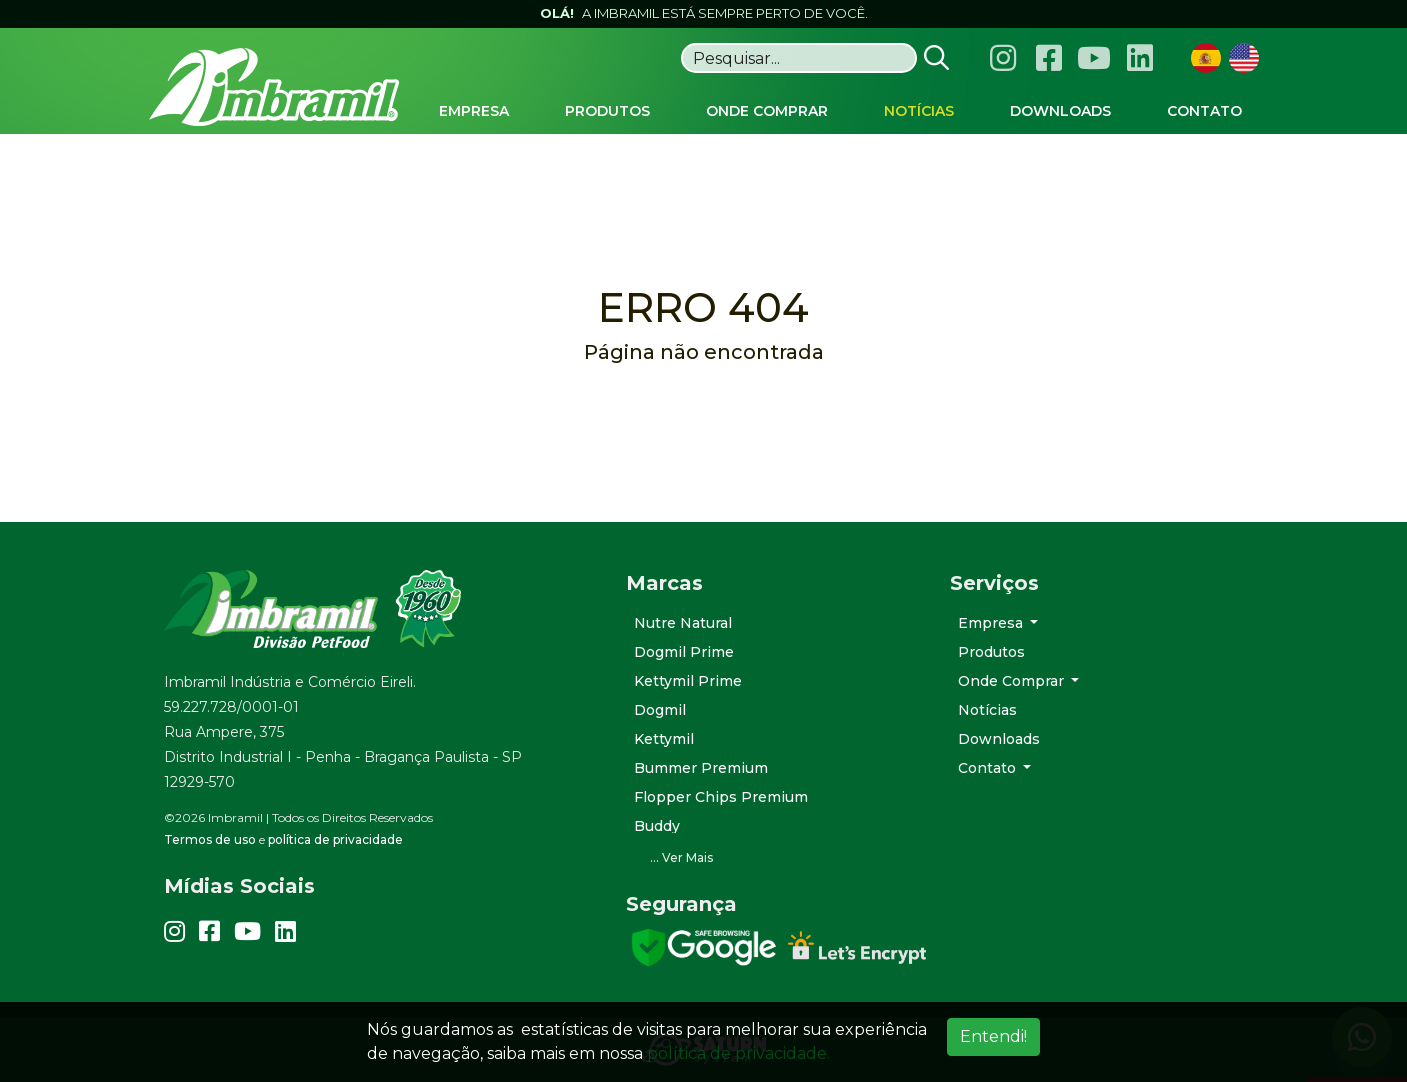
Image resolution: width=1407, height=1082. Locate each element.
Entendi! (993, 1036)
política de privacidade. (738, 1053)
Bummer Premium (701, 768)
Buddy (657, 826)
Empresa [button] (992, 623)
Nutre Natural (683, 623)
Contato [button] (989, 768)
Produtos (991, 652)
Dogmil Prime (684, 652)
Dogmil (660, 710)
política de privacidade (335, 839)
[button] (773, 858)
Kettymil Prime (688, 681)
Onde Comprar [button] (1013, 681)
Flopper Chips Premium (721, 797)
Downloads (999, 739)
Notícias (987, 710)
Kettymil (664, 739)
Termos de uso (210, 839)
